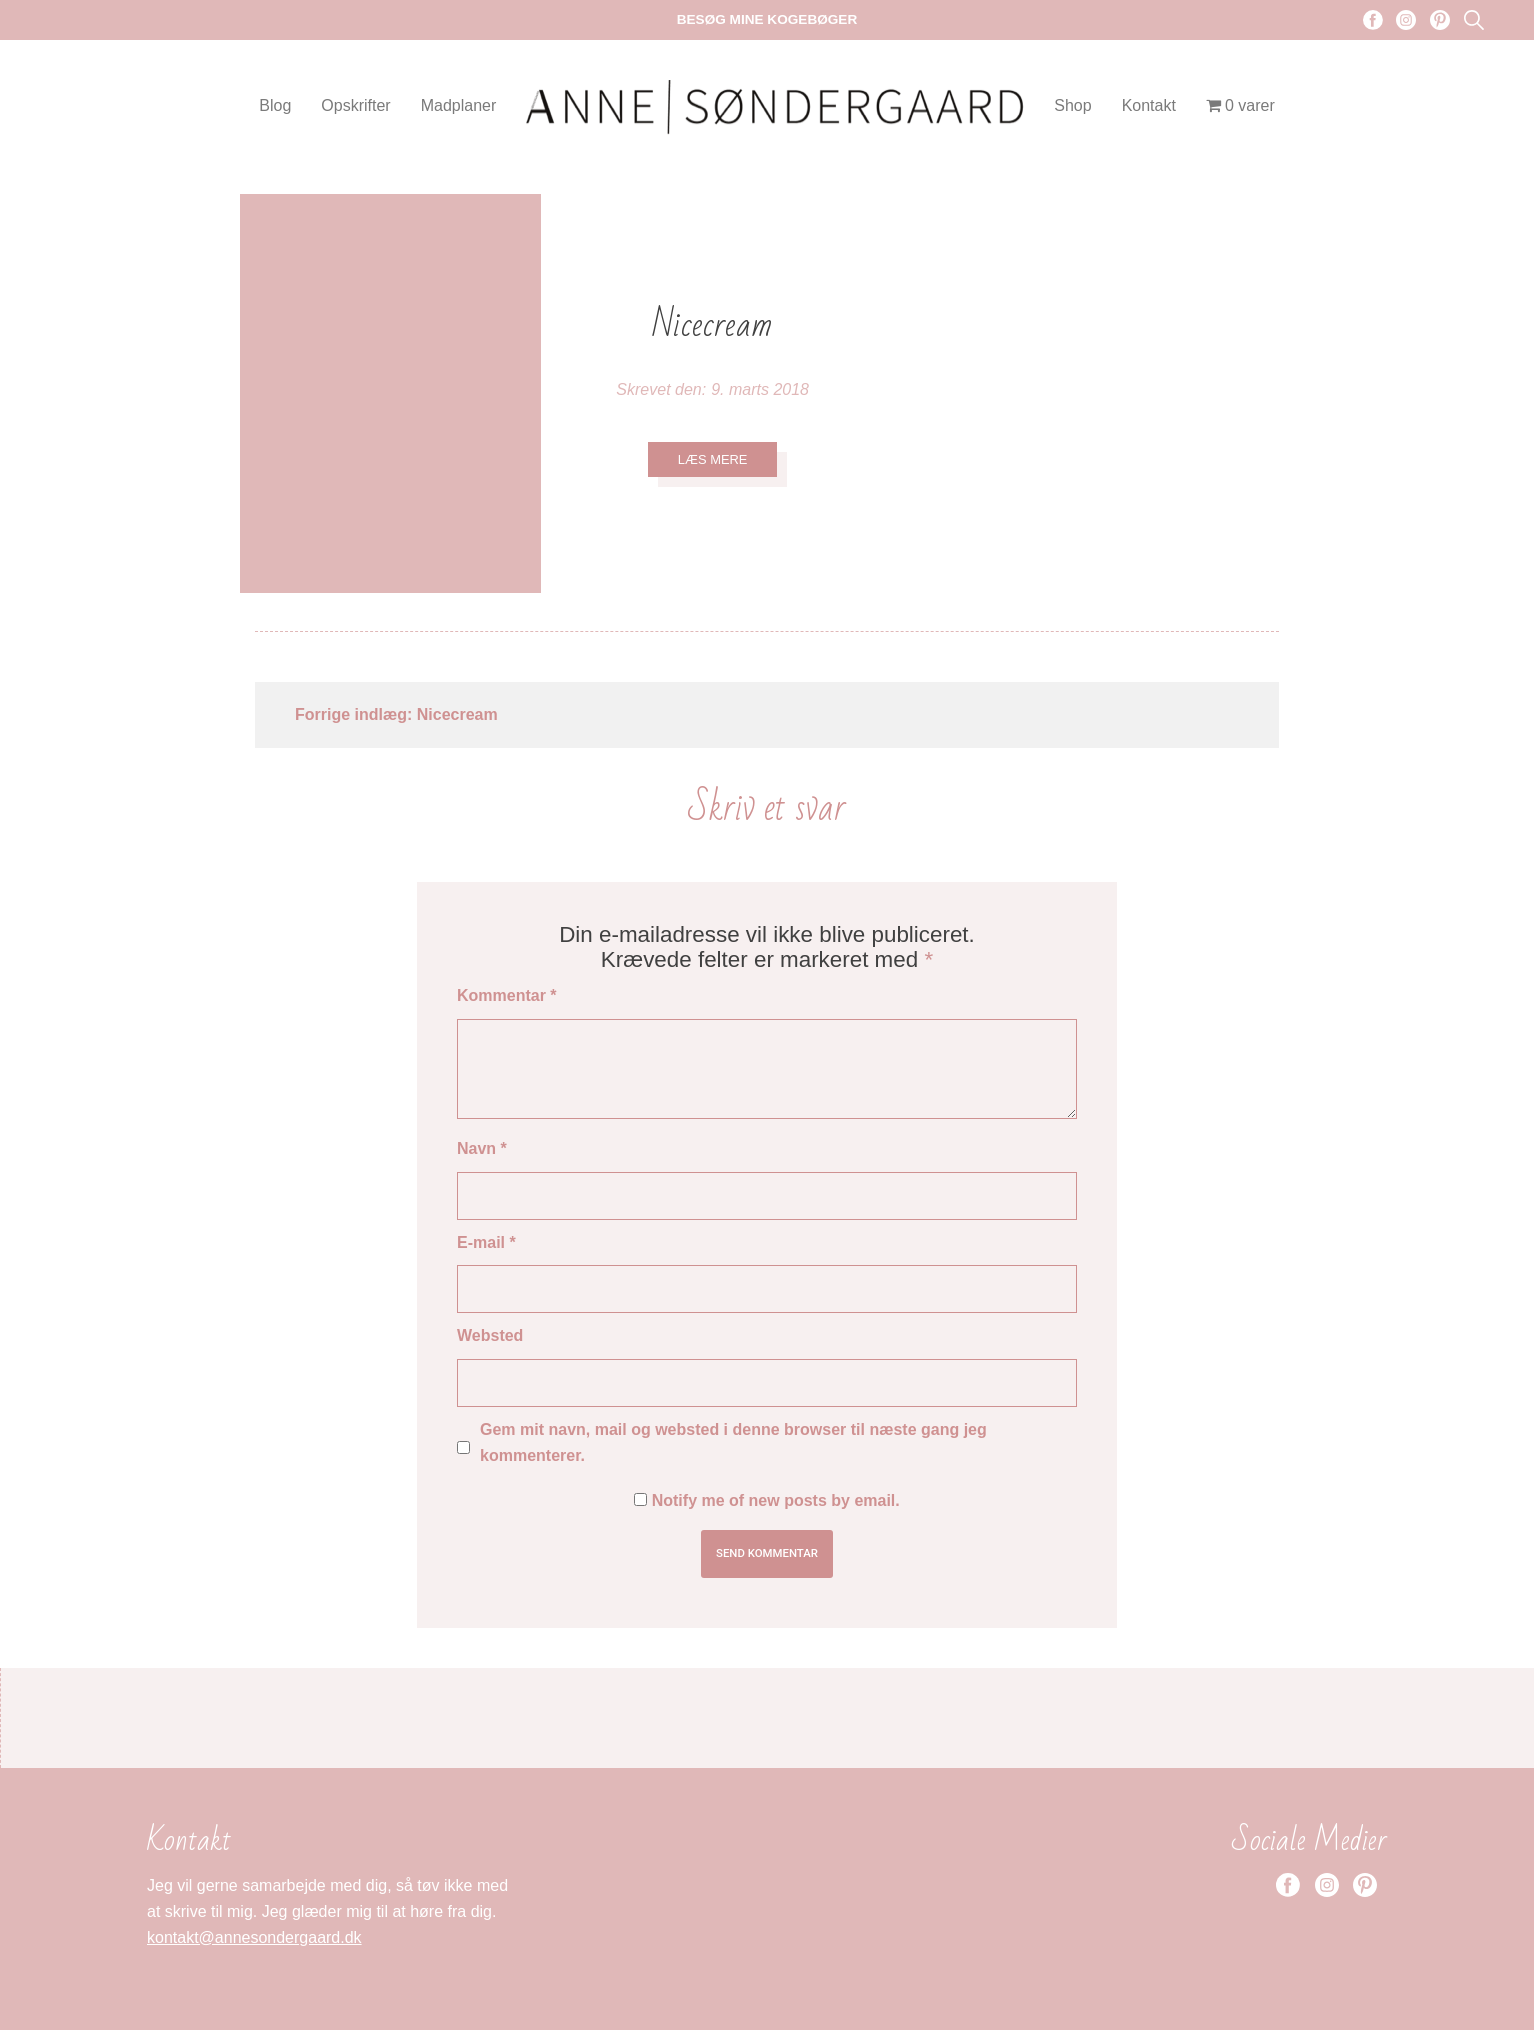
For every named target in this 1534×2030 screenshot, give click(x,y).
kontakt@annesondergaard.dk (254, 1937)
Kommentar (507, 995)
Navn (482, 1148)
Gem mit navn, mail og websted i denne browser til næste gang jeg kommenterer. (733, 1442)
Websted (490, 1335)
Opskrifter (355, 105)
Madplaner (459, 105)
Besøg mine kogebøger (767, 19)
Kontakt (1149, 105)
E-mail (486, 1242)
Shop (1072, 105)
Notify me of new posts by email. (776, 1500)
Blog (275, 105)
